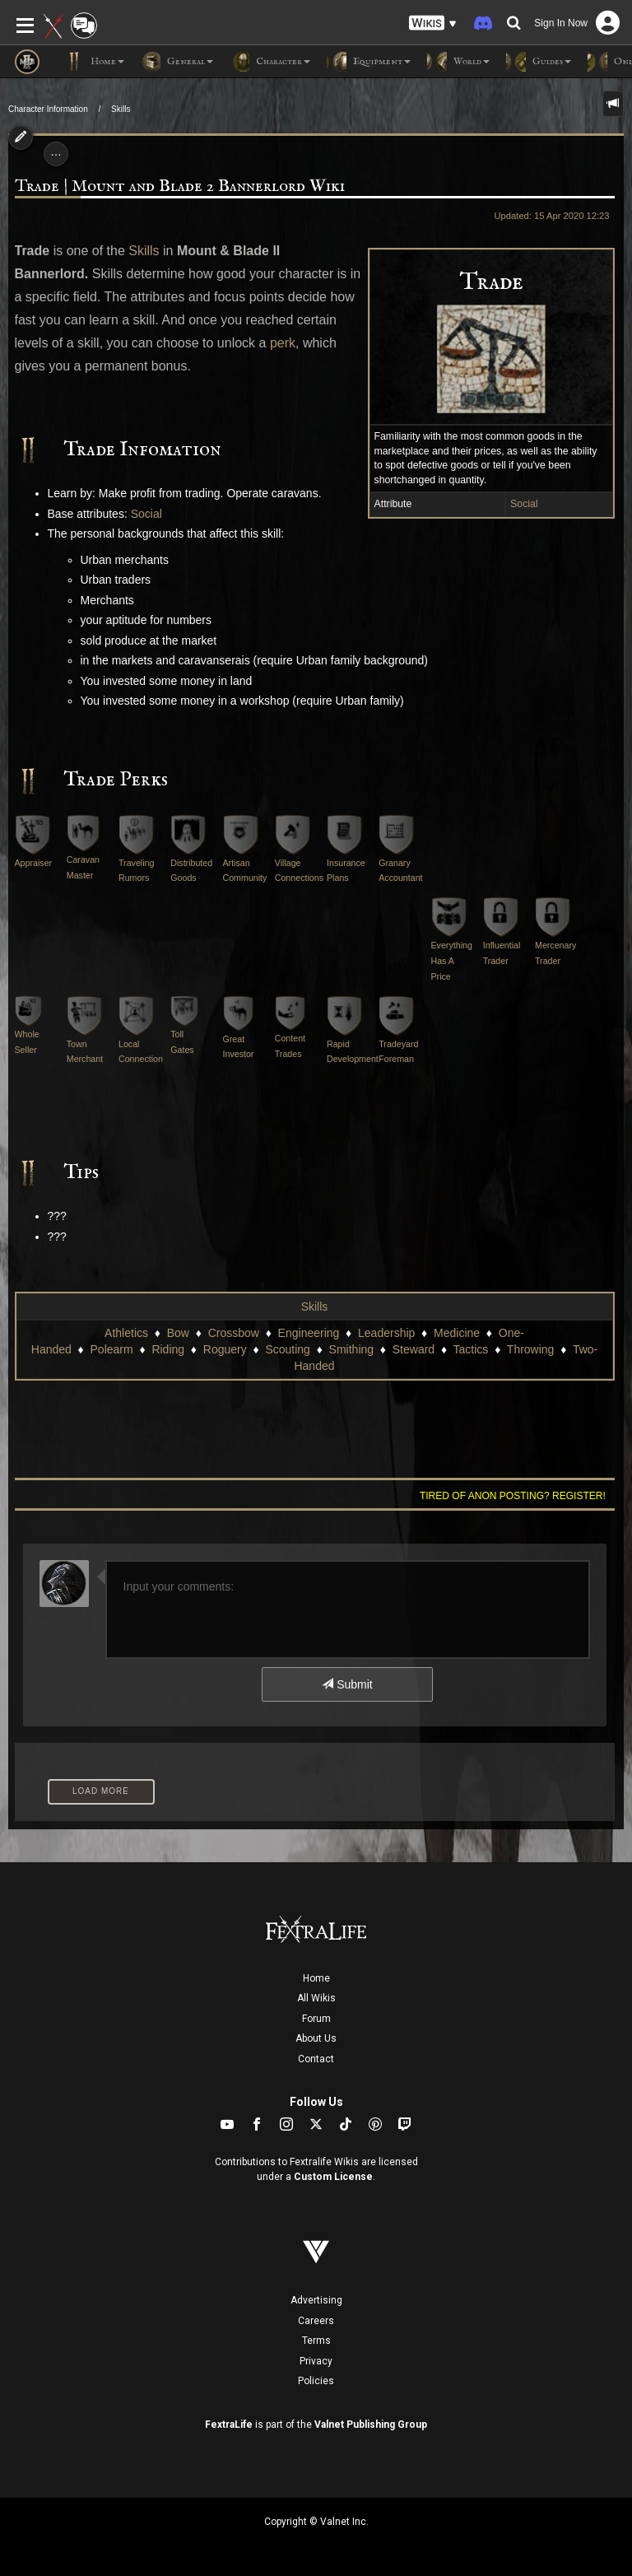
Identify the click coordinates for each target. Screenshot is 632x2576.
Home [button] (94, 62)
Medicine (457, 1332)
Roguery (225, 1349)
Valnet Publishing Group (370, 2424)
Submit (347, 1684)
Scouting (287, 1349)
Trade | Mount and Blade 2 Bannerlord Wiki (180, 186)
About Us (316, 2038)
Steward (413, 1349)
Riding (167, 1349)
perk (282, 343)
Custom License (333, 2176)
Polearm (112, 1349)
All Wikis (316, 1998)
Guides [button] (538, 62)
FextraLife (229, 2424)
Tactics (471, 1349)
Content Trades (290, 1033)
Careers (316, 2321)
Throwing (531, 1349)
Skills (120, 109)
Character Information (48, 109)
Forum (316, 2018)
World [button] (458, 62)
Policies (316, 2381)
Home (316, 1978)
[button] (432, 23)
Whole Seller (28, 1030)
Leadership (386, 1332)
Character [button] (270, 62)
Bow (178, 1332)
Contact (316, 2059)
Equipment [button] (369, 62)
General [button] (177, 62)
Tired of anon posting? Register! (513, 1496)
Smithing (351, 1349)
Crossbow (233, 1332)
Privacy (316, 2361)
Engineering (309, 1332)
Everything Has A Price (451, 946)
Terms (316, 2340)
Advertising (316, 2300)
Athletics (126, 1332)
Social (524, 504)
